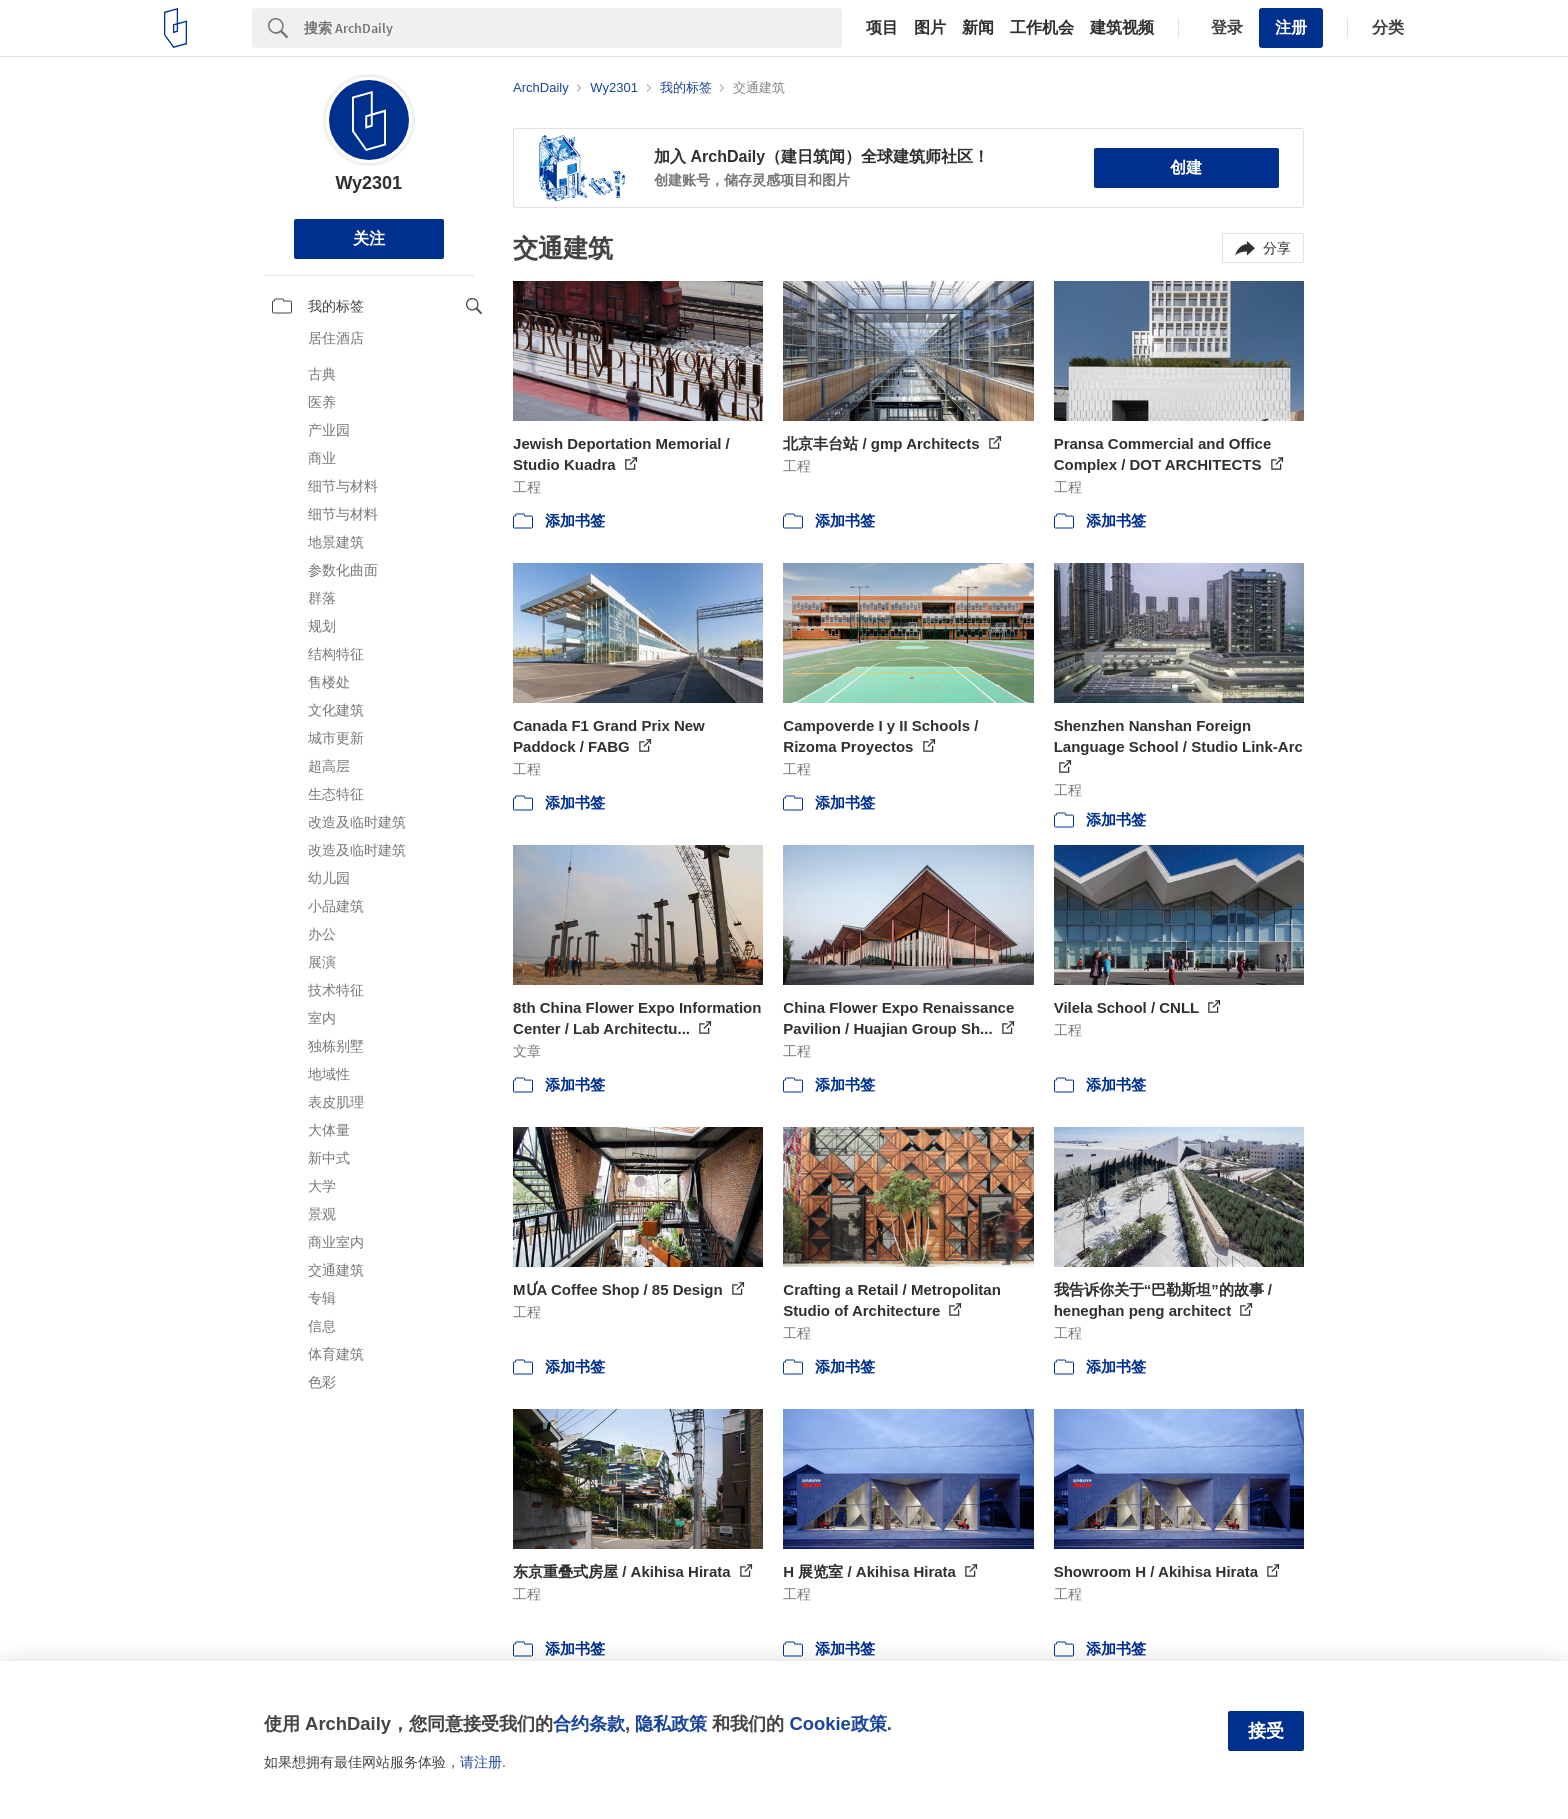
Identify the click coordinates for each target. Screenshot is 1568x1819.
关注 (369, 238)
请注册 (481, 1762)
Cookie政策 (837, 1723)
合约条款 (589, 1723)
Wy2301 (368, 183)
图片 (930, 28)
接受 (1266, 1731)
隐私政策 (671, 1723)
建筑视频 (1122, 28)
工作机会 (1042, 28)
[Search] (573, 28)
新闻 (978, 28)
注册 (1291, 27)
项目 (882, 28)
